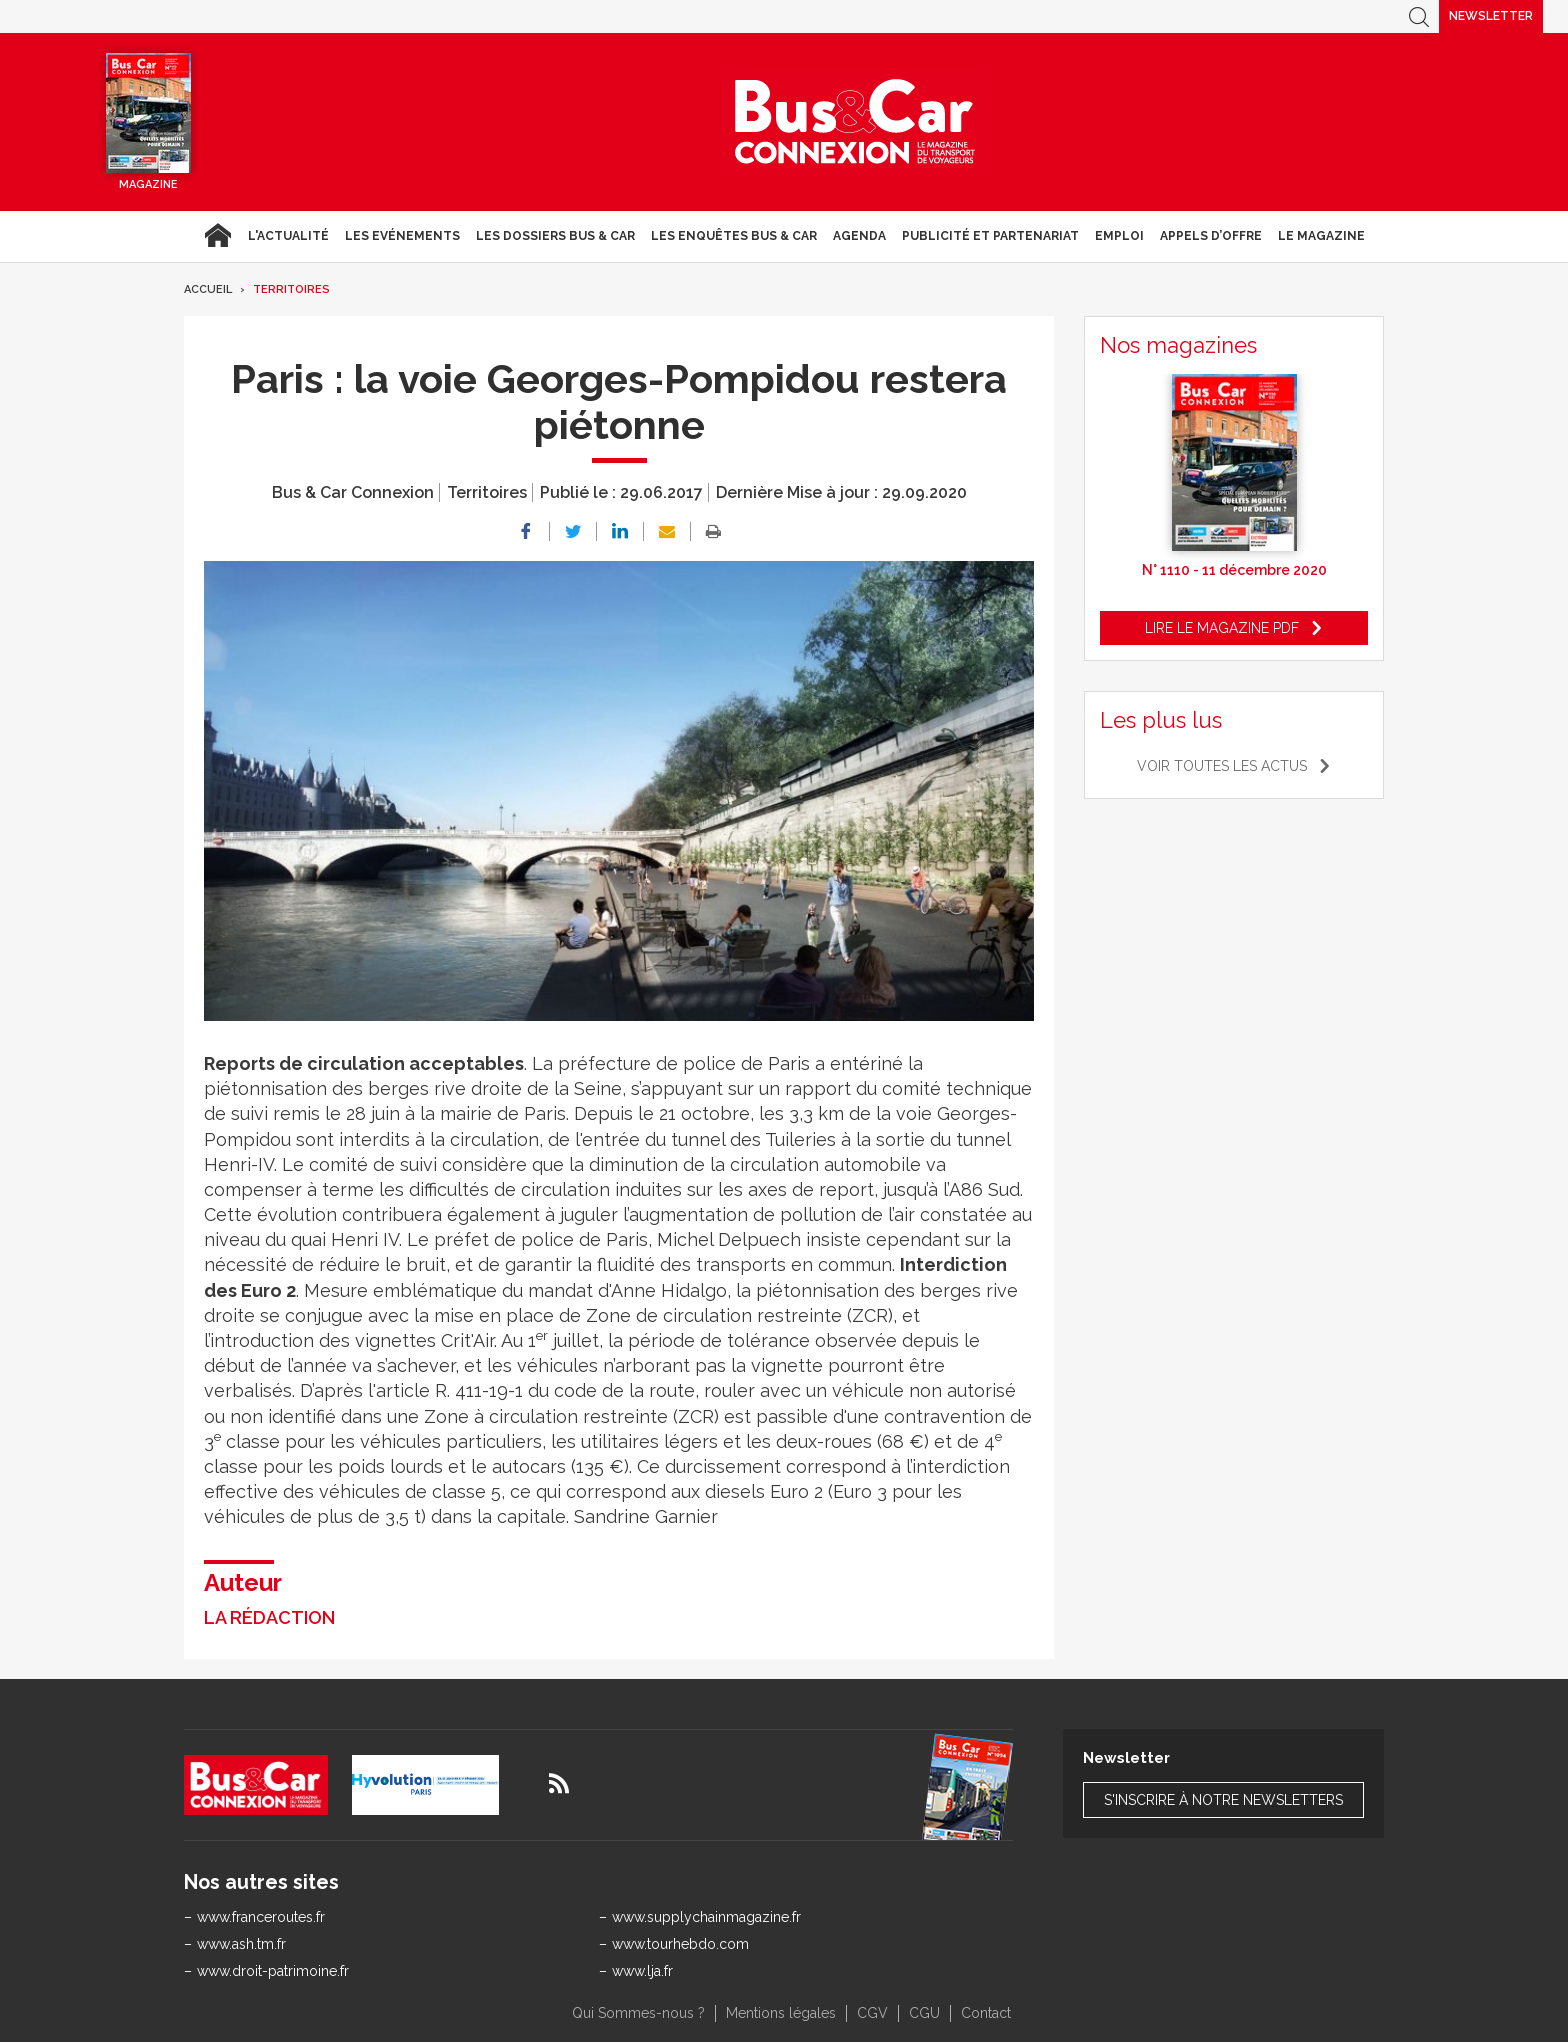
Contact (986, 2013)
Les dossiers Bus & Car (555, 236)
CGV (872, 2013)
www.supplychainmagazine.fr (706, 1917)
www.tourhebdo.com (680, 1944)
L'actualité (288, 236)
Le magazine (1321, 236)
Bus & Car (855, 122)
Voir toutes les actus (1222, 766)
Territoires (291, 289)
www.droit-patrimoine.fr (273, 1971)
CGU (924, 2013)
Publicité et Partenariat (990, 236)
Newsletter (1491, 16)
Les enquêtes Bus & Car (734, 236)
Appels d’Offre (1211, 236)
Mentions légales (781, 2013)
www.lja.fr (642, 1971)
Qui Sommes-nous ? (638, 2013)
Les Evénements (402, 236)
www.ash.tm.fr (241, 1944)
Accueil (217, 236)
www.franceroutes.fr (261, 1917)
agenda (859, 236)
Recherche (1419, 16)
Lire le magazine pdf (1222, 628)
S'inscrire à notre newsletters (1223, 1800)
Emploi (1119, 236)
